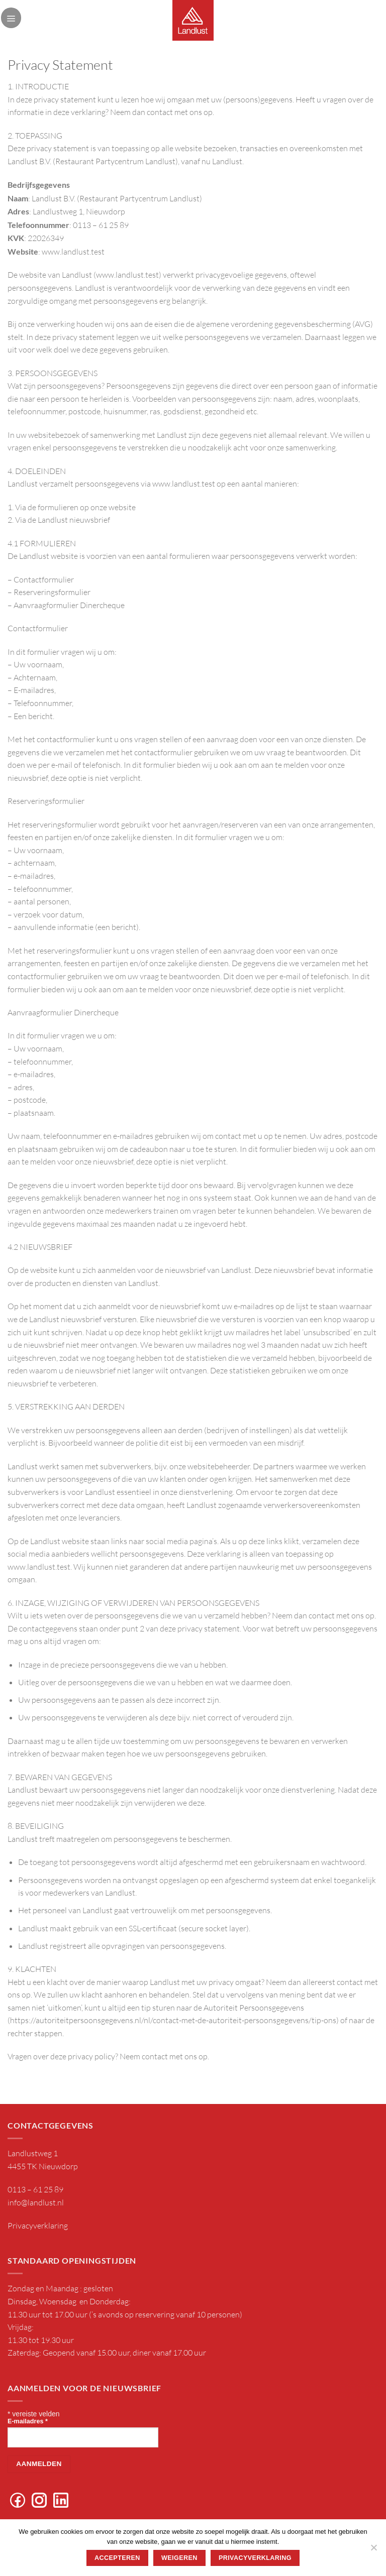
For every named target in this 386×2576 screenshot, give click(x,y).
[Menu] (11, 18)
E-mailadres (28, 2421)
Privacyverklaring (38, 2225)
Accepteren (117, 2557)
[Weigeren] (373, 2550)
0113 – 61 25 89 (35, 2189)
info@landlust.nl (36, 2202)
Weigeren (179, 2557)
